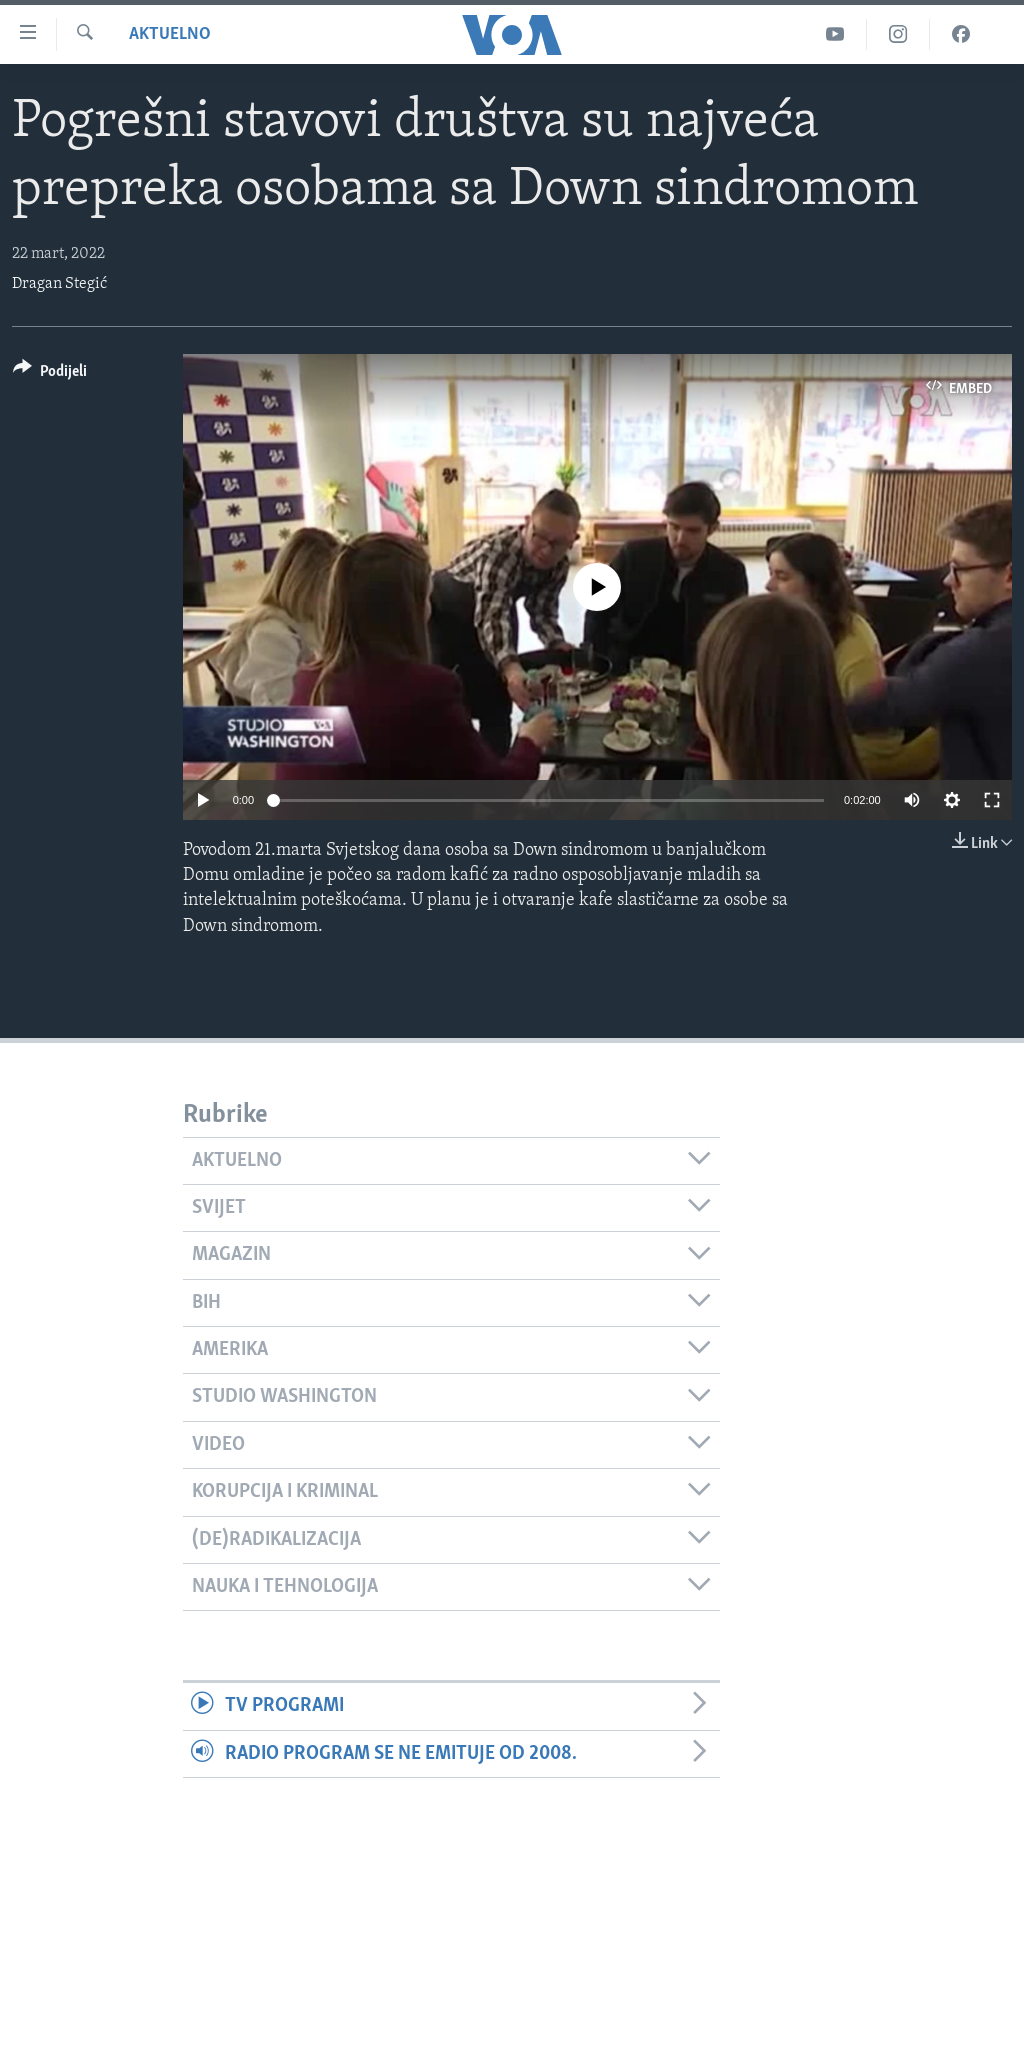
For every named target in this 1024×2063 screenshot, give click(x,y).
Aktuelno (170, 34)
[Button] (50, 374)
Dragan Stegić (59, 284)
